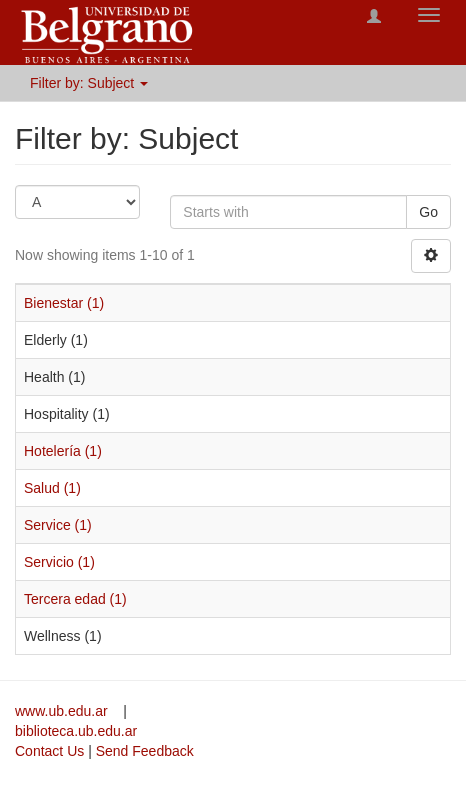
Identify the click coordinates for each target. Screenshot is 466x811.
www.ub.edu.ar (63, 711)
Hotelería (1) (63, 451)
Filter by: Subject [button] (89, 83)
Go (428, 212)
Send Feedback (145, 751)
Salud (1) (52, 488)
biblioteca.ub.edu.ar (76, 731)
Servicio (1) (59, 562)
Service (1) (58, 525)
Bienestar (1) (64, 303)
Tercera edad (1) (75, 599)
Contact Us (49, 751)
